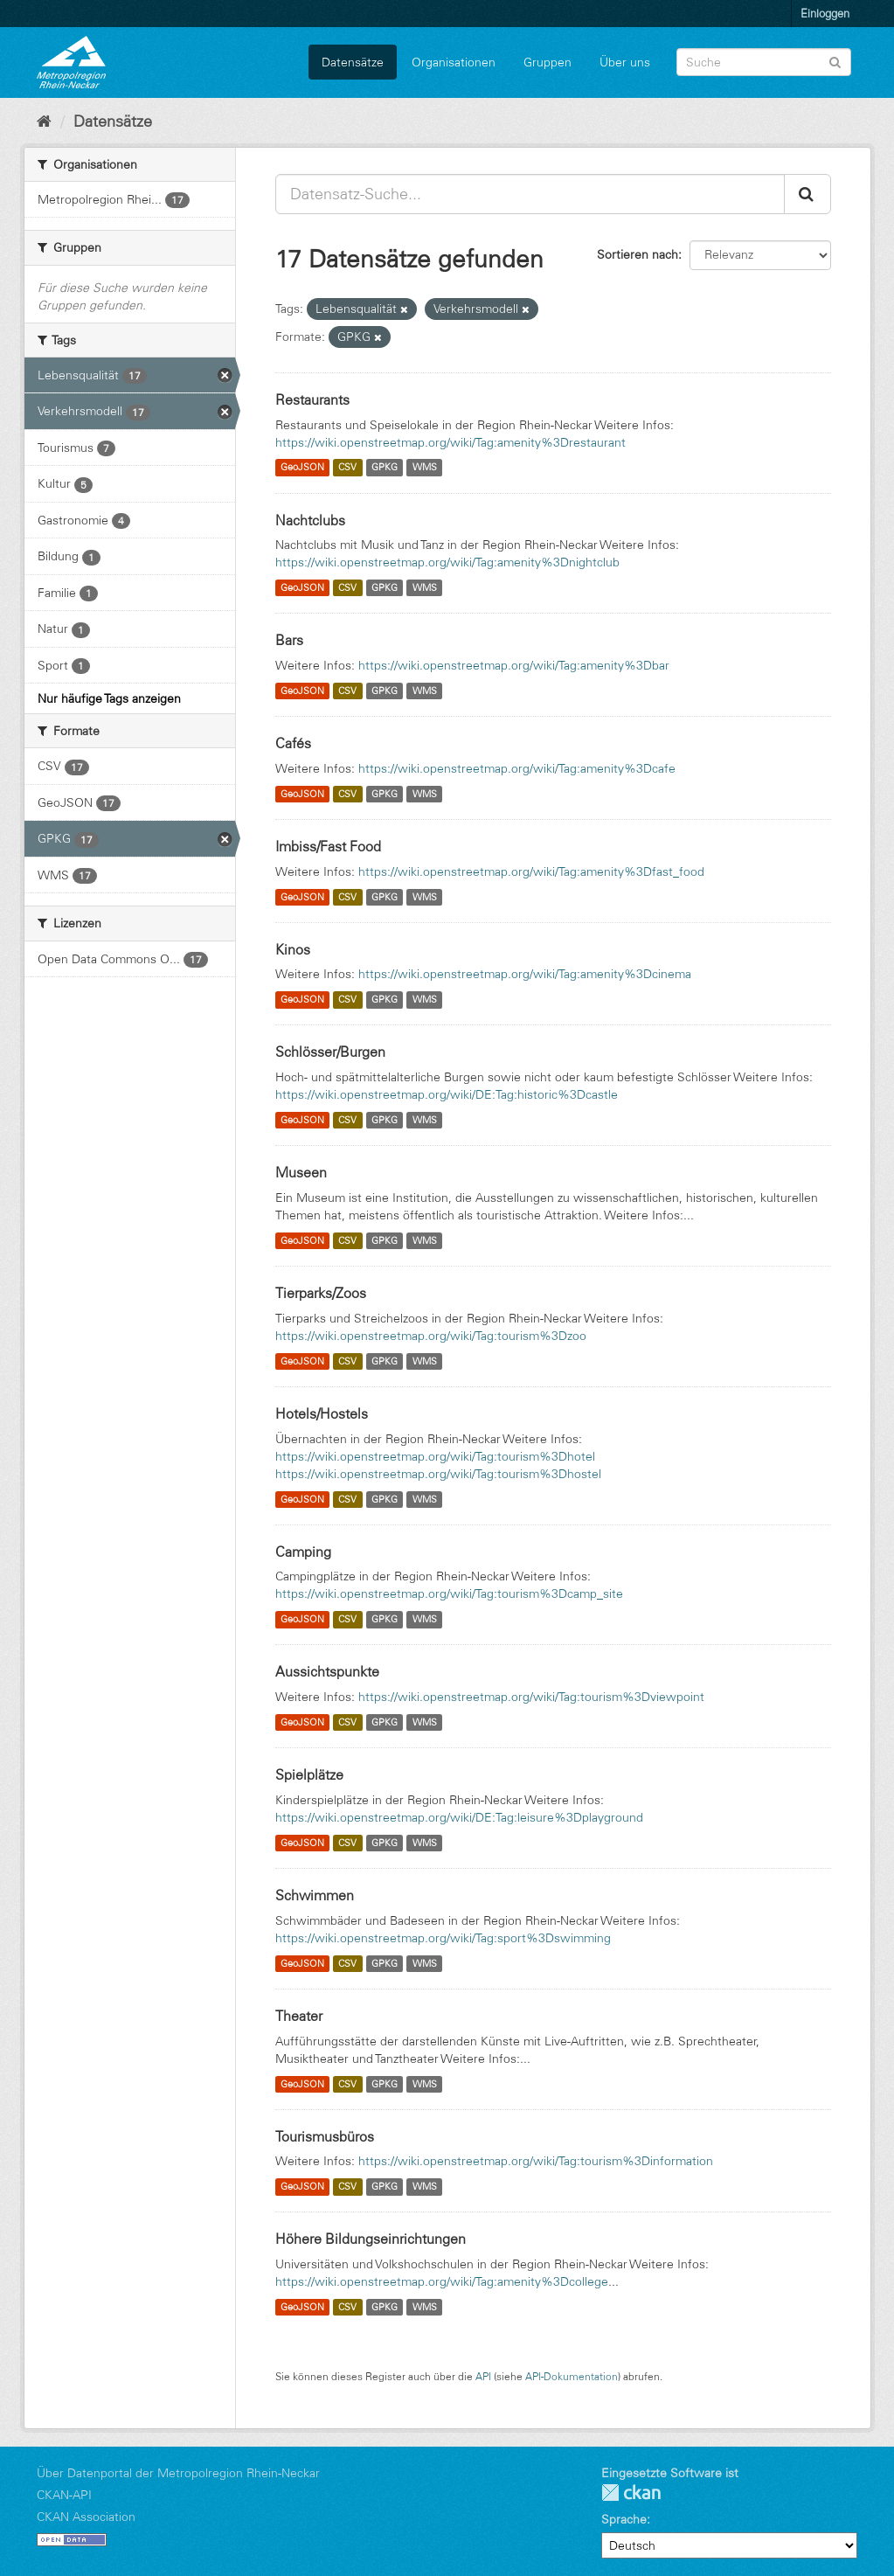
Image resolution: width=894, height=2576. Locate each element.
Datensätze (353, 62)
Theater (298, 2015)
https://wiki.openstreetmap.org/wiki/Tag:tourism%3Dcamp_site (449, 1593)
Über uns (624, 62)
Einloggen (824, 13)
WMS (424, 468)
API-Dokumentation (571, 2376)
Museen (301, 1172)
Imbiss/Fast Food (328, 846)
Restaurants (312, 399)
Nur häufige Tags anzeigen (109, 698)
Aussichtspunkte (327, 1671)
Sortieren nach (637, 254)
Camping (303, 1551)
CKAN (631, 2492)
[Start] (44, 121)
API (483, 2376)
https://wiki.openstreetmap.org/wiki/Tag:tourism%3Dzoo (430, 1336)
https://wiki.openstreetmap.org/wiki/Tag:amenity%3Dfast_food (531, 871)
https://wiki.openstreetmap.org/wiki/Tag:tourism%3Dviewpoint (531, 1697)
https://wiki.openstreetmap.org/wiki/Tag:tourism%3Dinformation (535, 2161)
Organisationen (454, 62)
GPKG (384, 468)
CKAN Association (86, 2516)
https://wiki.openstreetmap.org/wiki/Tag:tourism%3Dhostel (438, 1474)
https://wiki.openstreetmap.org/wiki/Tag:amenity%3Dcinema (524, 974)
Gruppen (547, 62)
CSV (347, 468)
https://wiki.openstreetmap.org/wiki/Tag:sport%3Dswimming (443, 1938)
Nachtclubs (310, 520)
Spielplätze (309, 1774)
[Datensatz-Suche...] (530, 194)
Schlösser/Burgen (330, 1051)
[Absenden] (835, 60)
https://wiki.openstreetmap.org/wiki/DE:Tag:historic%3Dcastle (446, 1094)
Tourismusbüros (324, 2136)
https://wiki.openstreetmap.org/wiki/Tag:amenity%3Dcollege (441, 2281)
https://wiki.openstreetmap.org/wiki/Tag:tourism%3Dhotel (435, 1456)
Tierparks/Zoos (320, 1293)
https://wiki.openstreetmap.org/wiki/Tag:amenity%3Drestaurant (450, 442)
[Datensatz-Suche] (763, 62)
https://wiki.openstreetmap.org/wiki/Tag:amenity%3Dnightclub (447, 562)
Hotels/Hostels (321, 1413)
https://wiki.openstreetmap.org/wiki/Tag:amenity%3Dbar (513, 665)
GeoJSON (302, 468)
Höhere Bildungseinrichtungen (370, 2238)
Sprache (624, 2519)
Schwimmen (314, 1895)
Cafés (293, 743)
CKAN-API (64, 2495)
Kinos (292, 949)
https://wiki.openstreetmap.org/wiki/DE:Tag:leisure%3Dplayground (459, 1817)
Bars (289, 640)
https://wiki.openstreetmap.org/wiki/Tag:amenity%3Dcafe (517, 768)
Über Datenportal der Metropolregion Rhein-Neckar (178, 2473)
